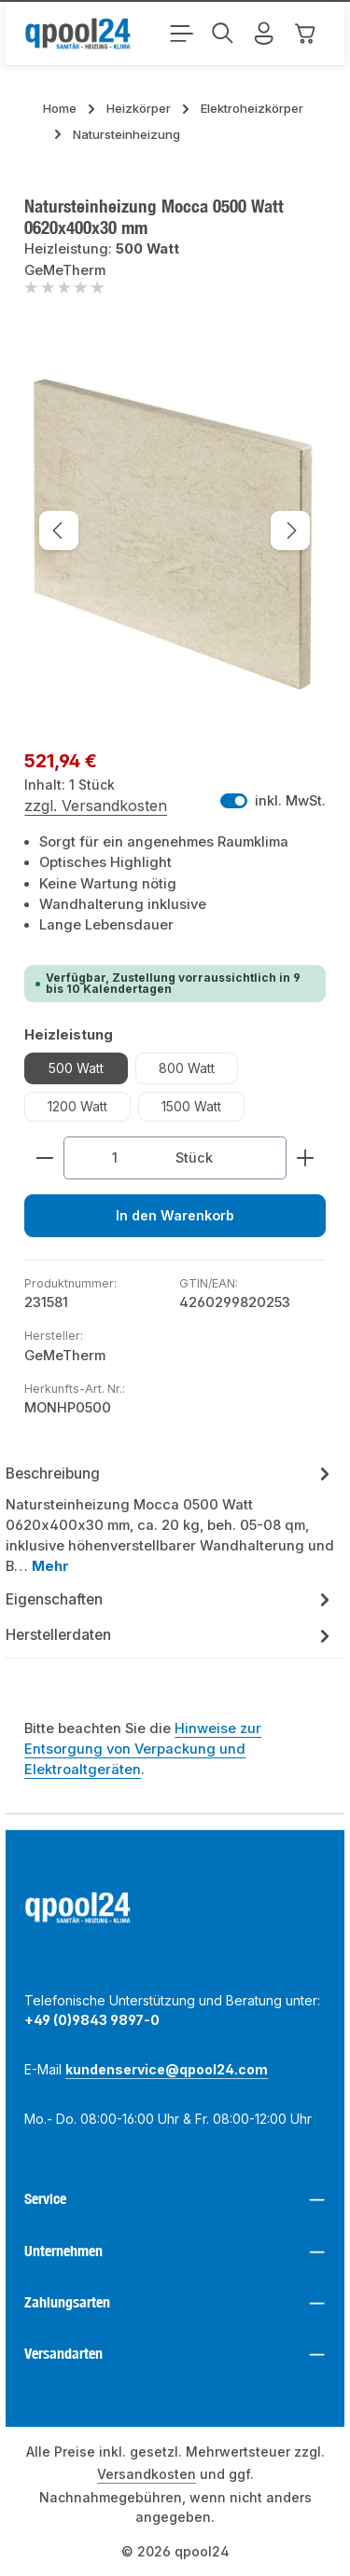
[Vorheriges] (58, 530)
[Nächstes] (290, 530)
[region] (175, 530)
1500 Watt (191, 1106)
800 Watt (187, 1068)
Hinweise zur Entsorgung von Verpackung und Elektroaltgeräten (142, 1750)
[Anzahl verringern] (44, 1157)
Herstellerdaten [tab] (170, 1635)
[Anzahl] (114, 1157)
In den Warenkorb (175, 1215)
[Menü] (182, 33)
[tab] (170, 1519)
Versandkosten (146, 2474)
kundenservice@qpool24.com (166, 2070)
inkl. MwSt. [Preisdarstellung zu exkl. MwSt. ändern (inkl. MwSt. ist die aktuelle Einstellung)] (273, 801)
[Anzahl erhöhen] (306, 1157)
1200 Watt (77, 1106)
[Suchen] (223, 33)
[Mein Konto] (264, 33)
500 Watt (76, 1068)
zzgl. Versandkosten (95, 805)
